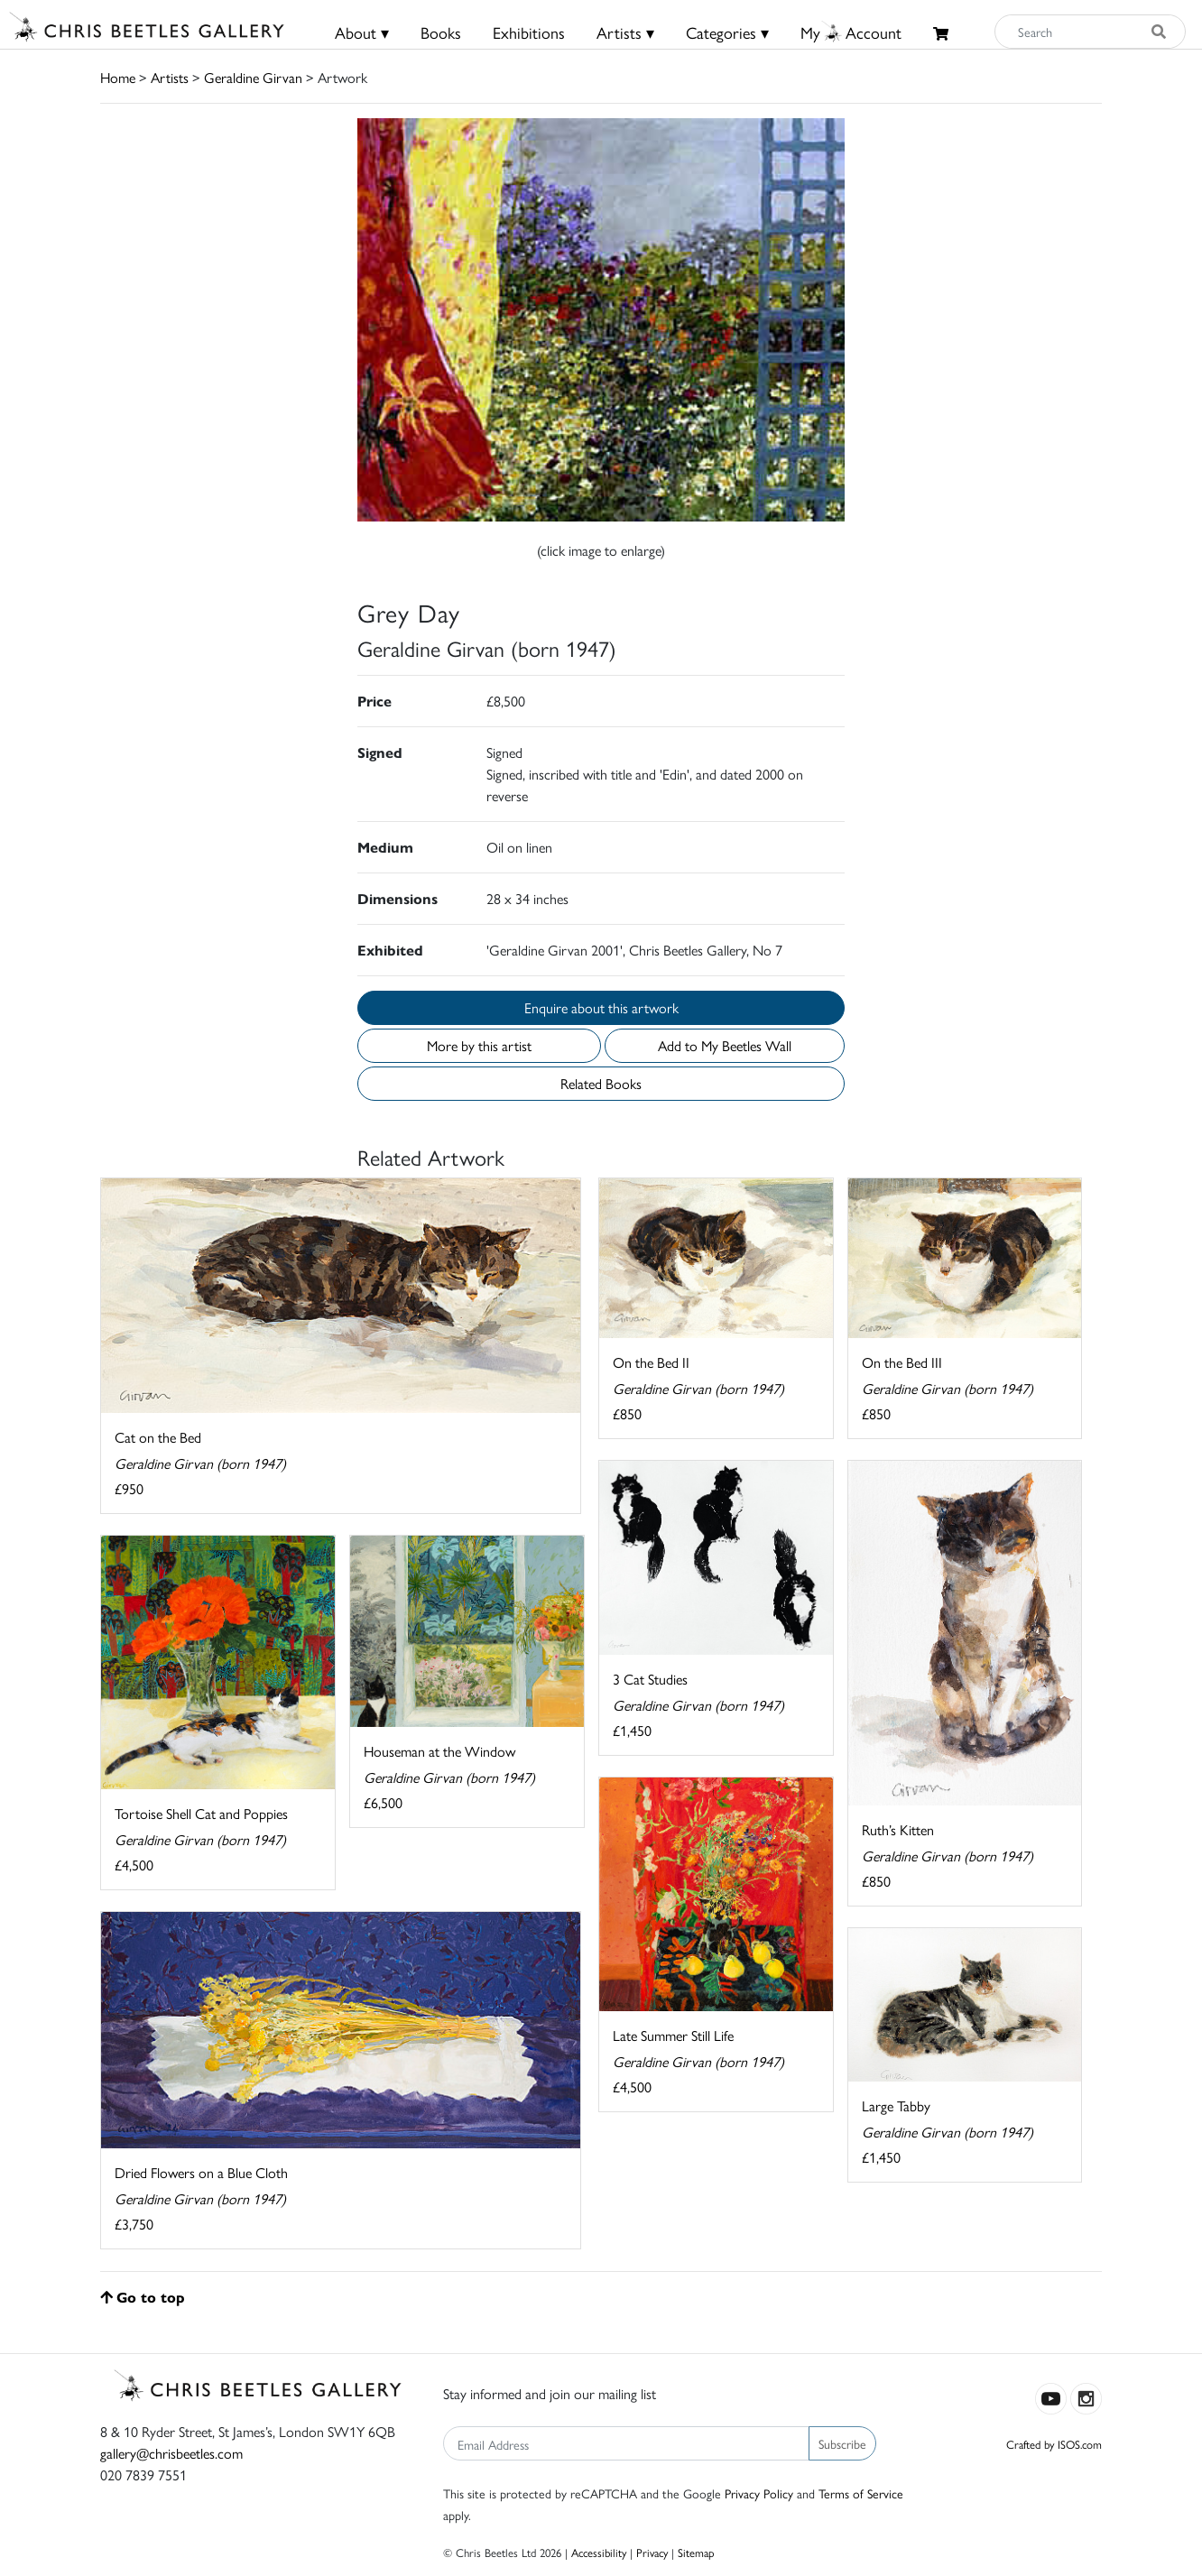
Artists (170, 77)
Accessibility (598, 2552)
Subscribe (842, 2443)
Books (441, 32)
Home (117, 77)
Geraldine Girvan (253, 77)
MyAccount (851, 32)
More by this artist (479, 1045)
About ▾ (362, 32)
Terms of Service (860, 2493)
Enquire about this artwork (601, 1007)
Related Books (601, 1083)
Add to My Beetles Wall (724, 1045)
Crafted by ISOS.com (1054, 2443)
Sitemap (696, 2552)
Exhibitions (529, 32)
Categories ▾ (727, 32)
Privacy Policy (759, 2493)
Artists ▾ (625, 32)
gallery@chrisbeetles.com (171, 2452)
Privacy (652, 2552)
